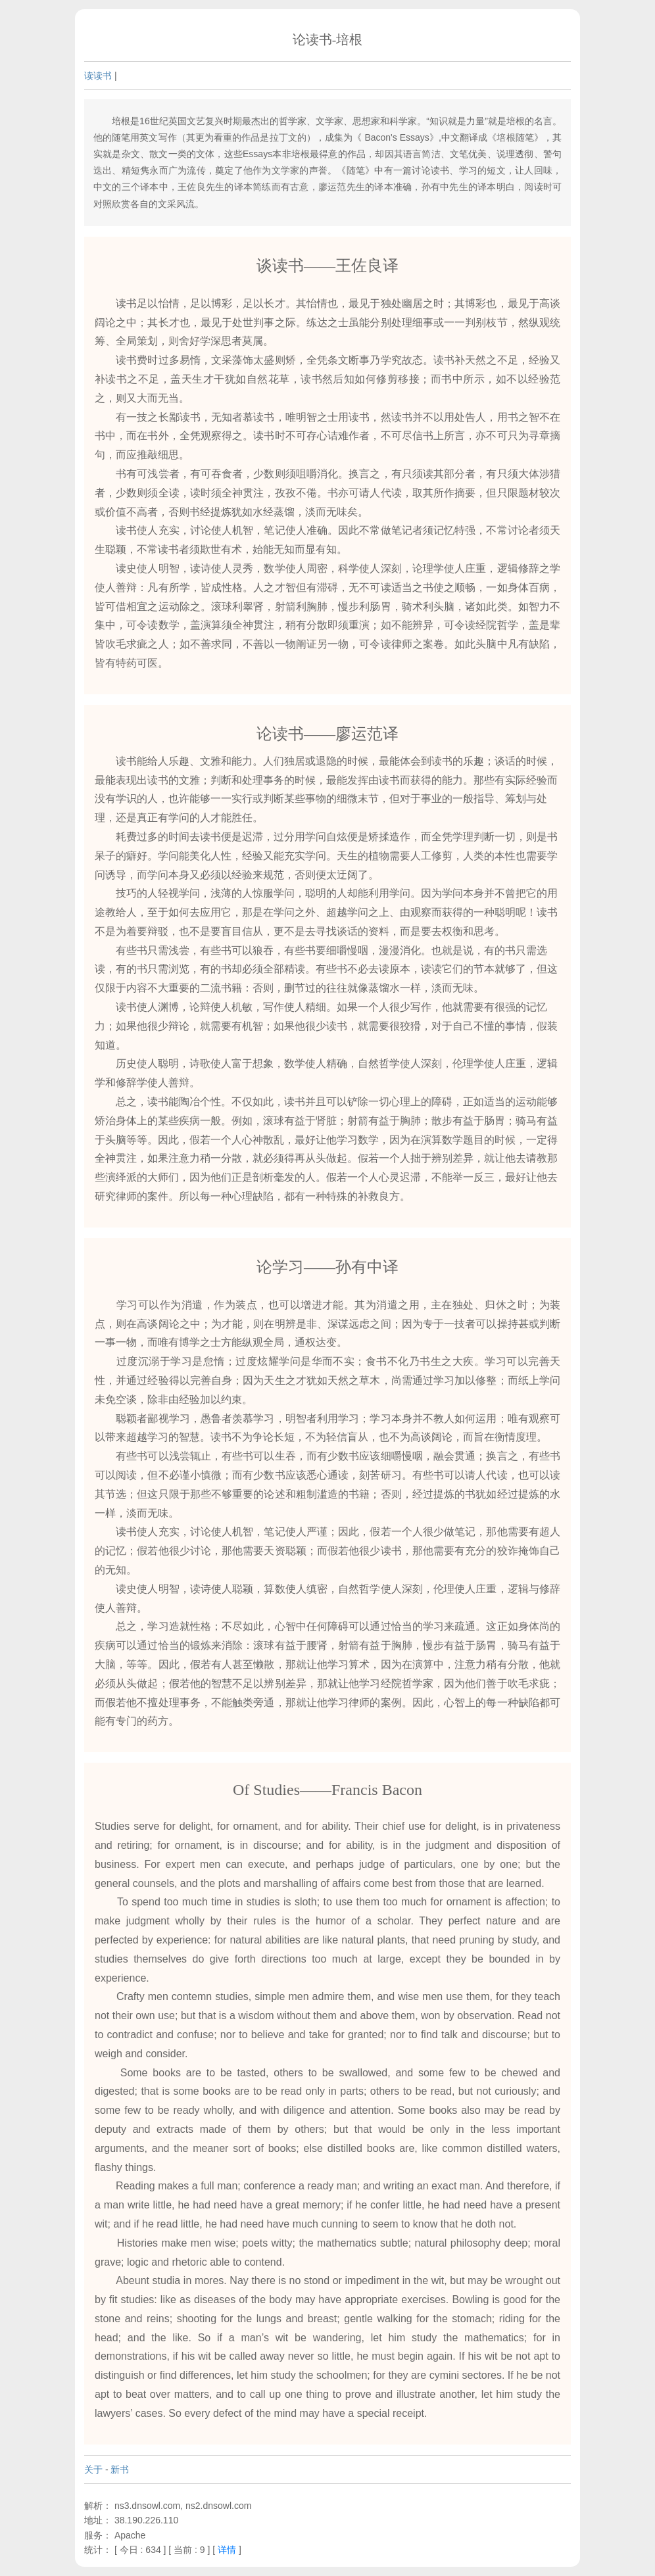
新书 (119, 2469)
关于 (93, 2469)
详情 (227, 2549)
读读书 (98, 75)
